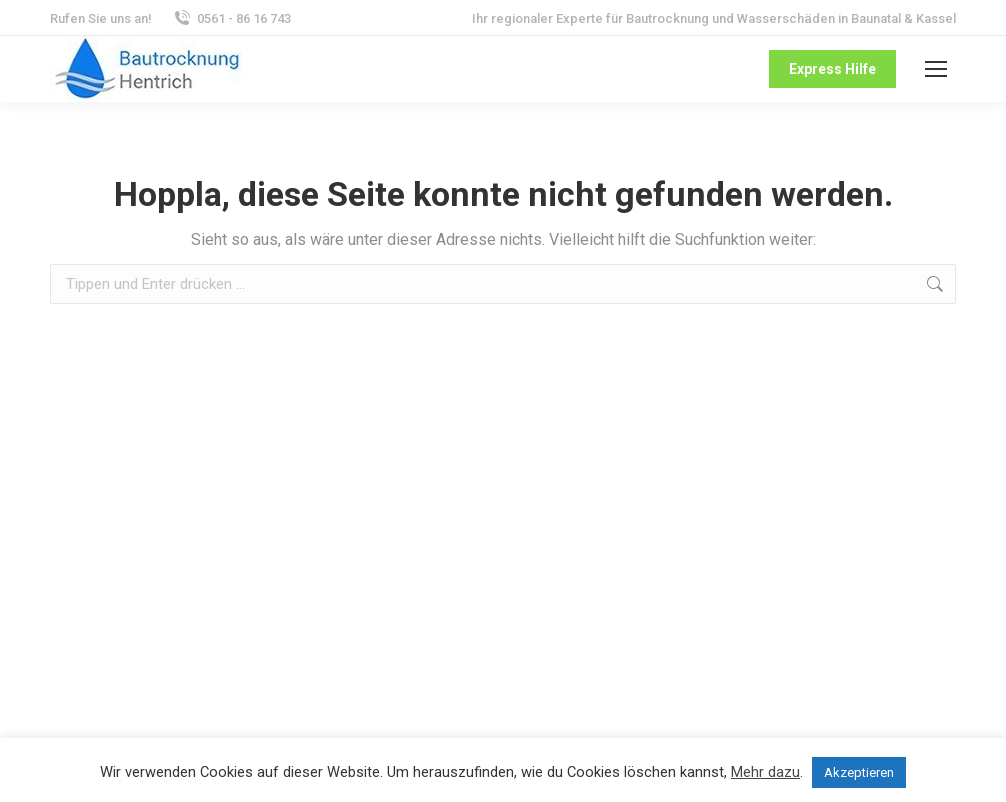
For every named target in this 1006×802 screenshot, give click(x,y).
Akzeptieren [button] (859, 772)
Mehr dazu (765, 772)
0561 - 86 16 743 (231, 18)
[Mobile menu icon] (936, 69)
